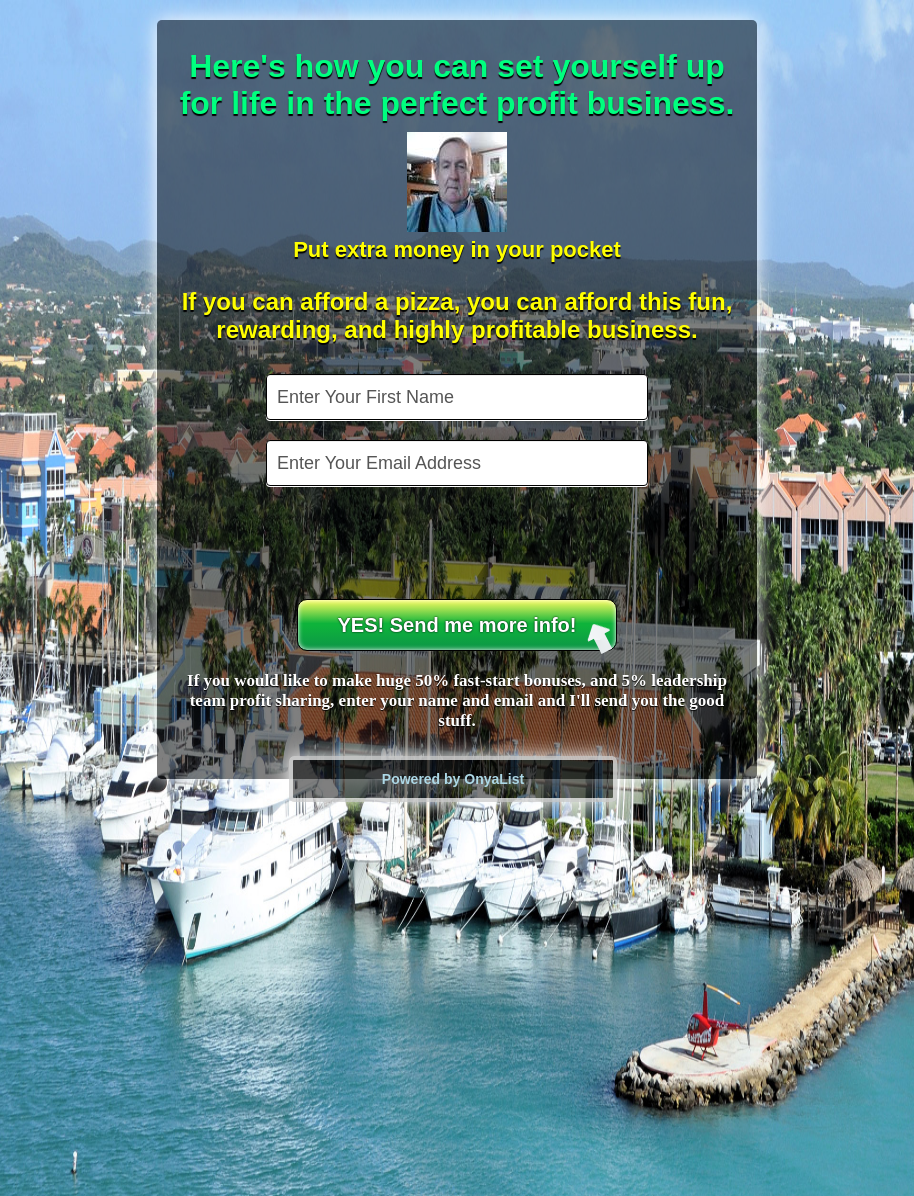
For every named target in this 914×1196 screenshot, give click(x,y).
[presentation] (459, 545)
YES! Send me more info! (476, 632)
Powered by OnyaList (453, 779)
